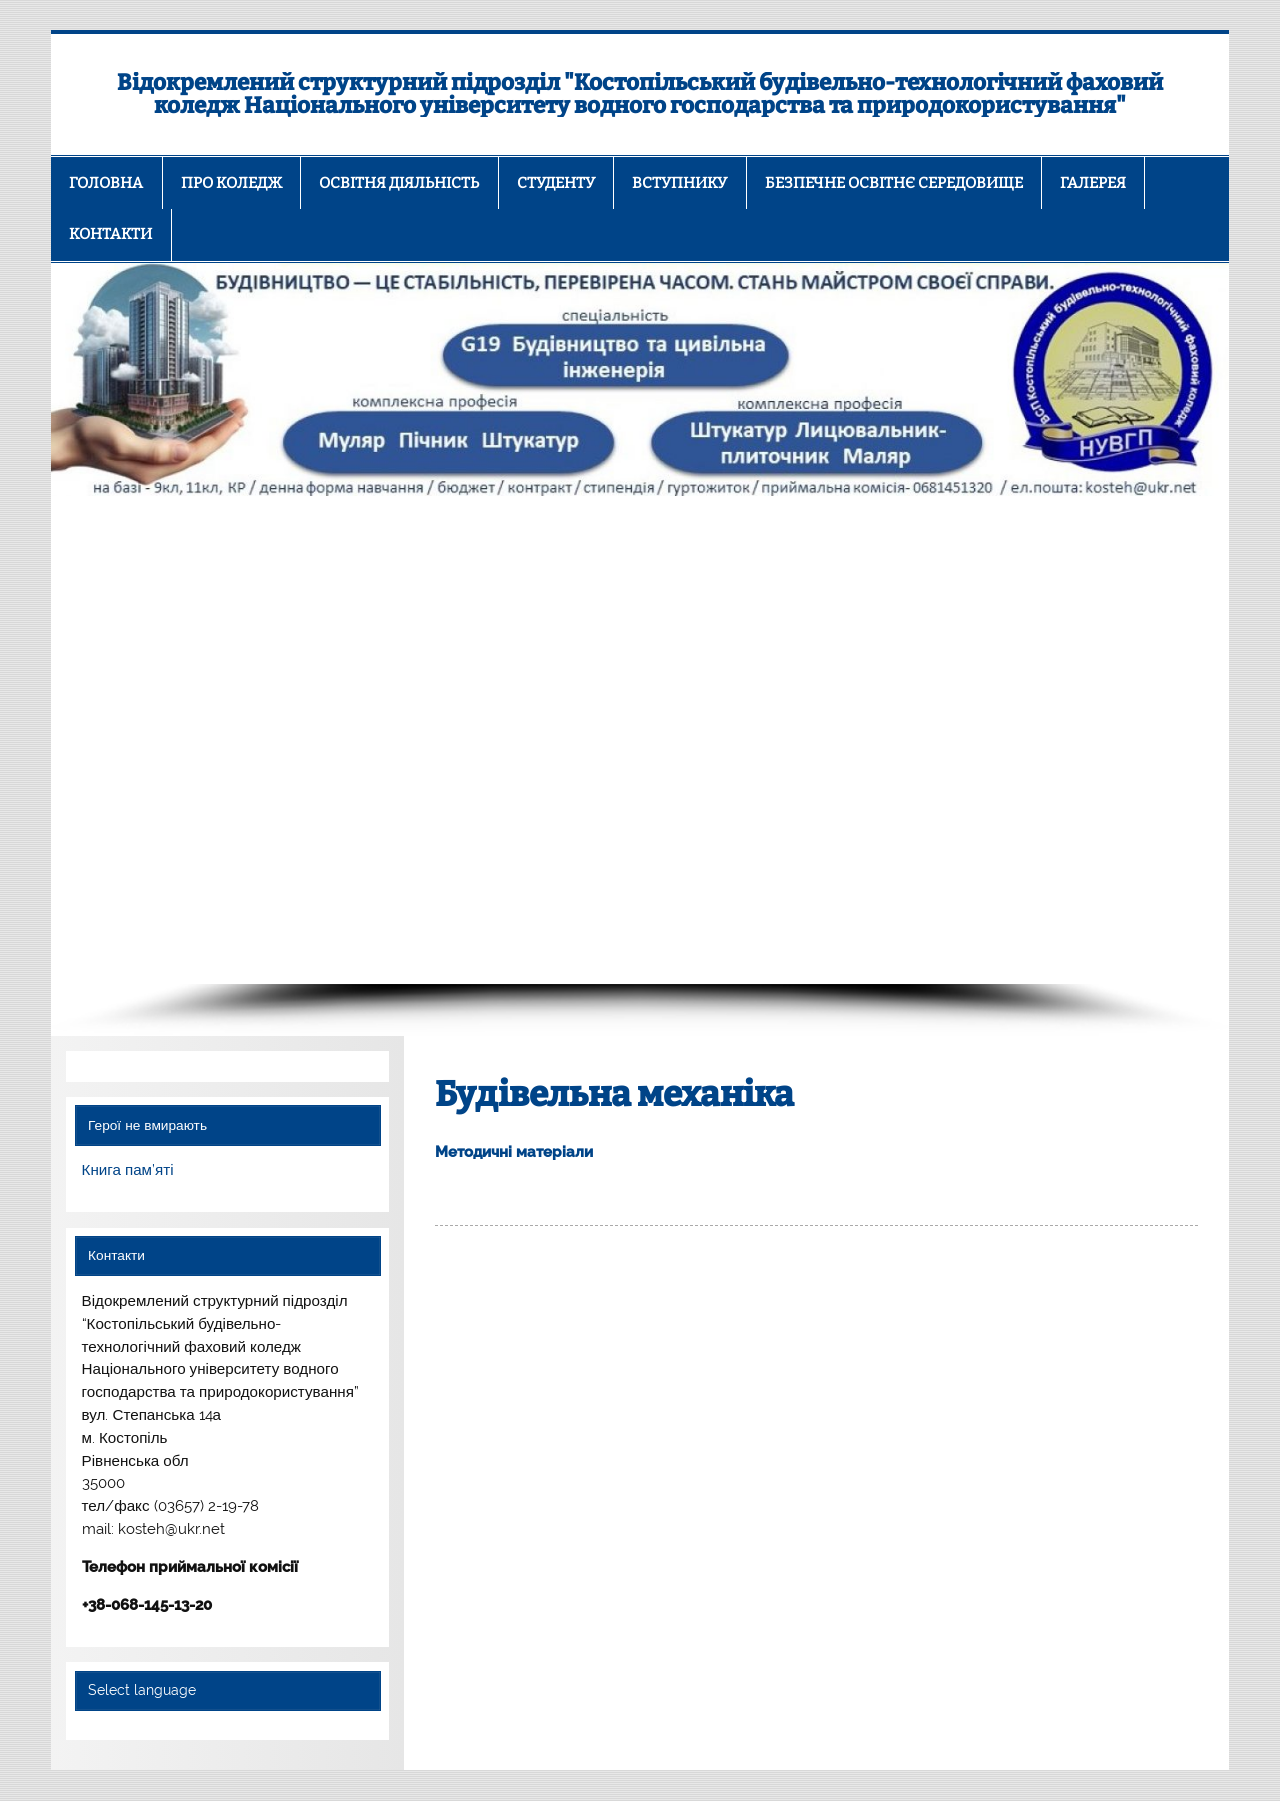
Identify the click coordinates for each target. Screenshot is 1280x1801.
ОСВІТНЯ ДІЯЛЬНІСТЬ (399, 183)
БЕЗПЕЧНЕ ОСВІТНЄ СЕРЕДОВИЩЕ (894, 183)
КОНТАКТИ (110, 234)
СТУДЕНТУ (556, 183)
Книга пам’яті (128, 1170)
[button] (82, 740)
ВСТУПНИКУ (679, 183)
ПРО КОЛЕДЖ (231, 183)
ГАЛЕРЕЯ (1093, 183)
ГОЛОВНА (106, 183)
